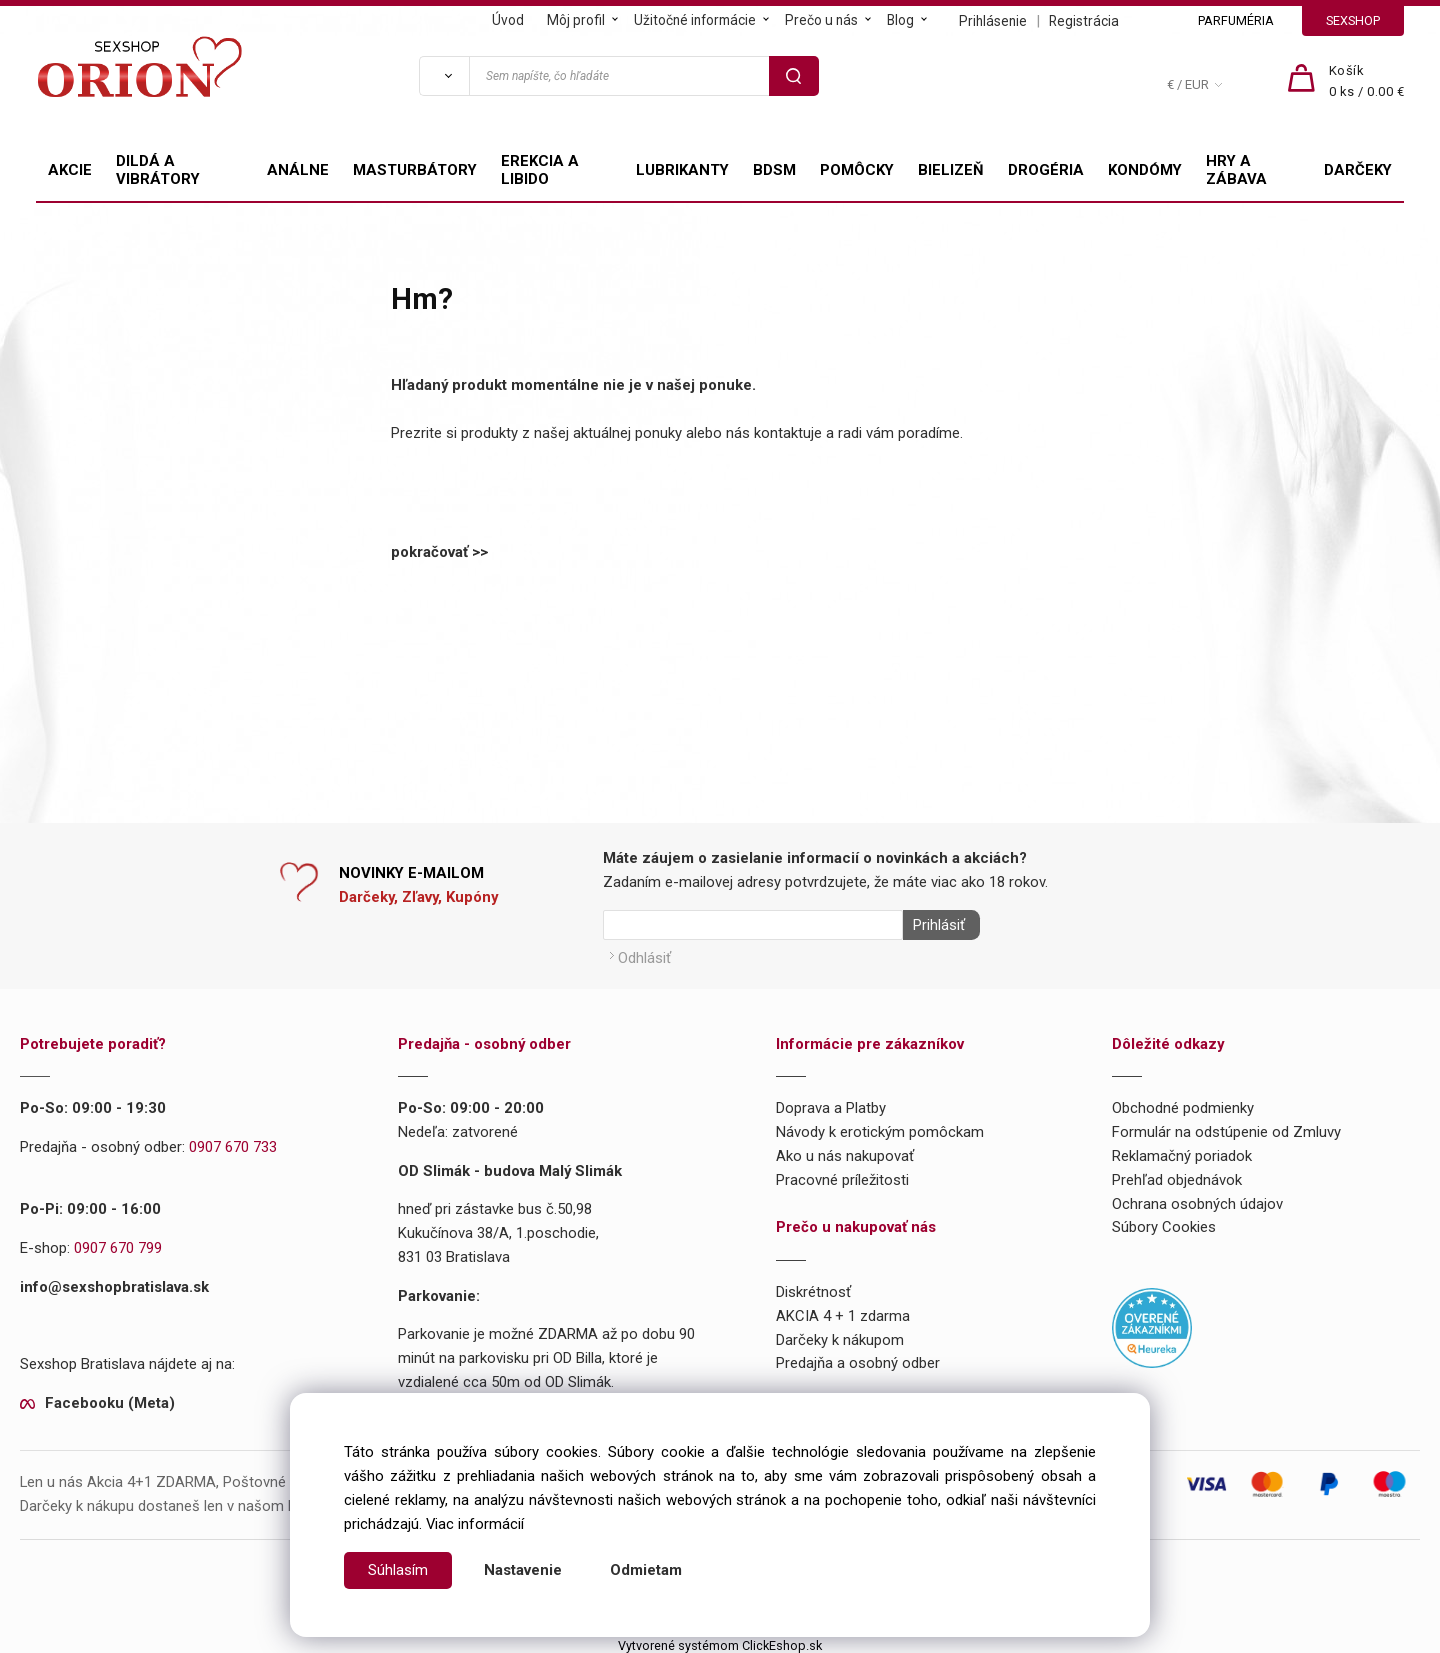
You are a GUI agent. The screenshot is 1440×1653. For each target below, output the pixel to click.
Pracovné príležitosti (842, 1175)
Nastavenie (523, 1570)
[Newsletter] (753, 925)
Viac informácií (475, 1524)
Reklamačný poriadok (1182, 1151)
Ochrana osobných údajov (1197, 1199)
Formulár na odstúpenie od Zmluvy (1226, 1128)
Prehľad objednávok (1177, 1175)
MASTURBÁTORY (415, 170)
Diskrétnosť (813, 1288)
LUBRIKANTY (682, 170)
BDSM (774, 170)
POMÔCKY (857, 170)
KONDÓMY (1145, 170)
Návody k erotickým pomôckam (880, 1128)
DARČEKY (1358, 170)
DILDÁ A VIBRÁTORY (158, 170)
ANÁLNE (298, 170)
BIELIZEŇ (951, 170)
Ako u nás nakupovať (845, 1151)
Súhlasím (398, 1570)
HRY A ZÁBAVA (1236, 170)
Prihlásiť (934, 925)
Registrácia (1084, 21)
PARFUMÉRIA (1236, 20)
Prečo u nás (821, 20)
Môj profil (576, 20)
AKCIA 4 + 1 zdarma (843, 1311)
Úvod (508, 20)
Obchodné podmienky (1183, 1104)
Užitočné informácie (695, 20)
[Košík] (1367, 82)
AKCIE (70, 170)
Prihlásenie (993, 21)
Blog (900, 20)
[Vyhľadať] (444, 76)
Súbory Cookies (1164, 1223)
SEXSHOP (1353, 20)
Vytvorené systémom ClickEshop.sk (720, 1640)
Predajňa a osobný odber (858, 1359)
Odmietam (646, 1570)
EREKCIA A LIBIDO (540, 170)
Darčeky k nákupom (840, 1335)
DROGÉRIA (1046, 170)
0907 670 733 (233, 1143)
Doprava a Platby (831, 1104)
